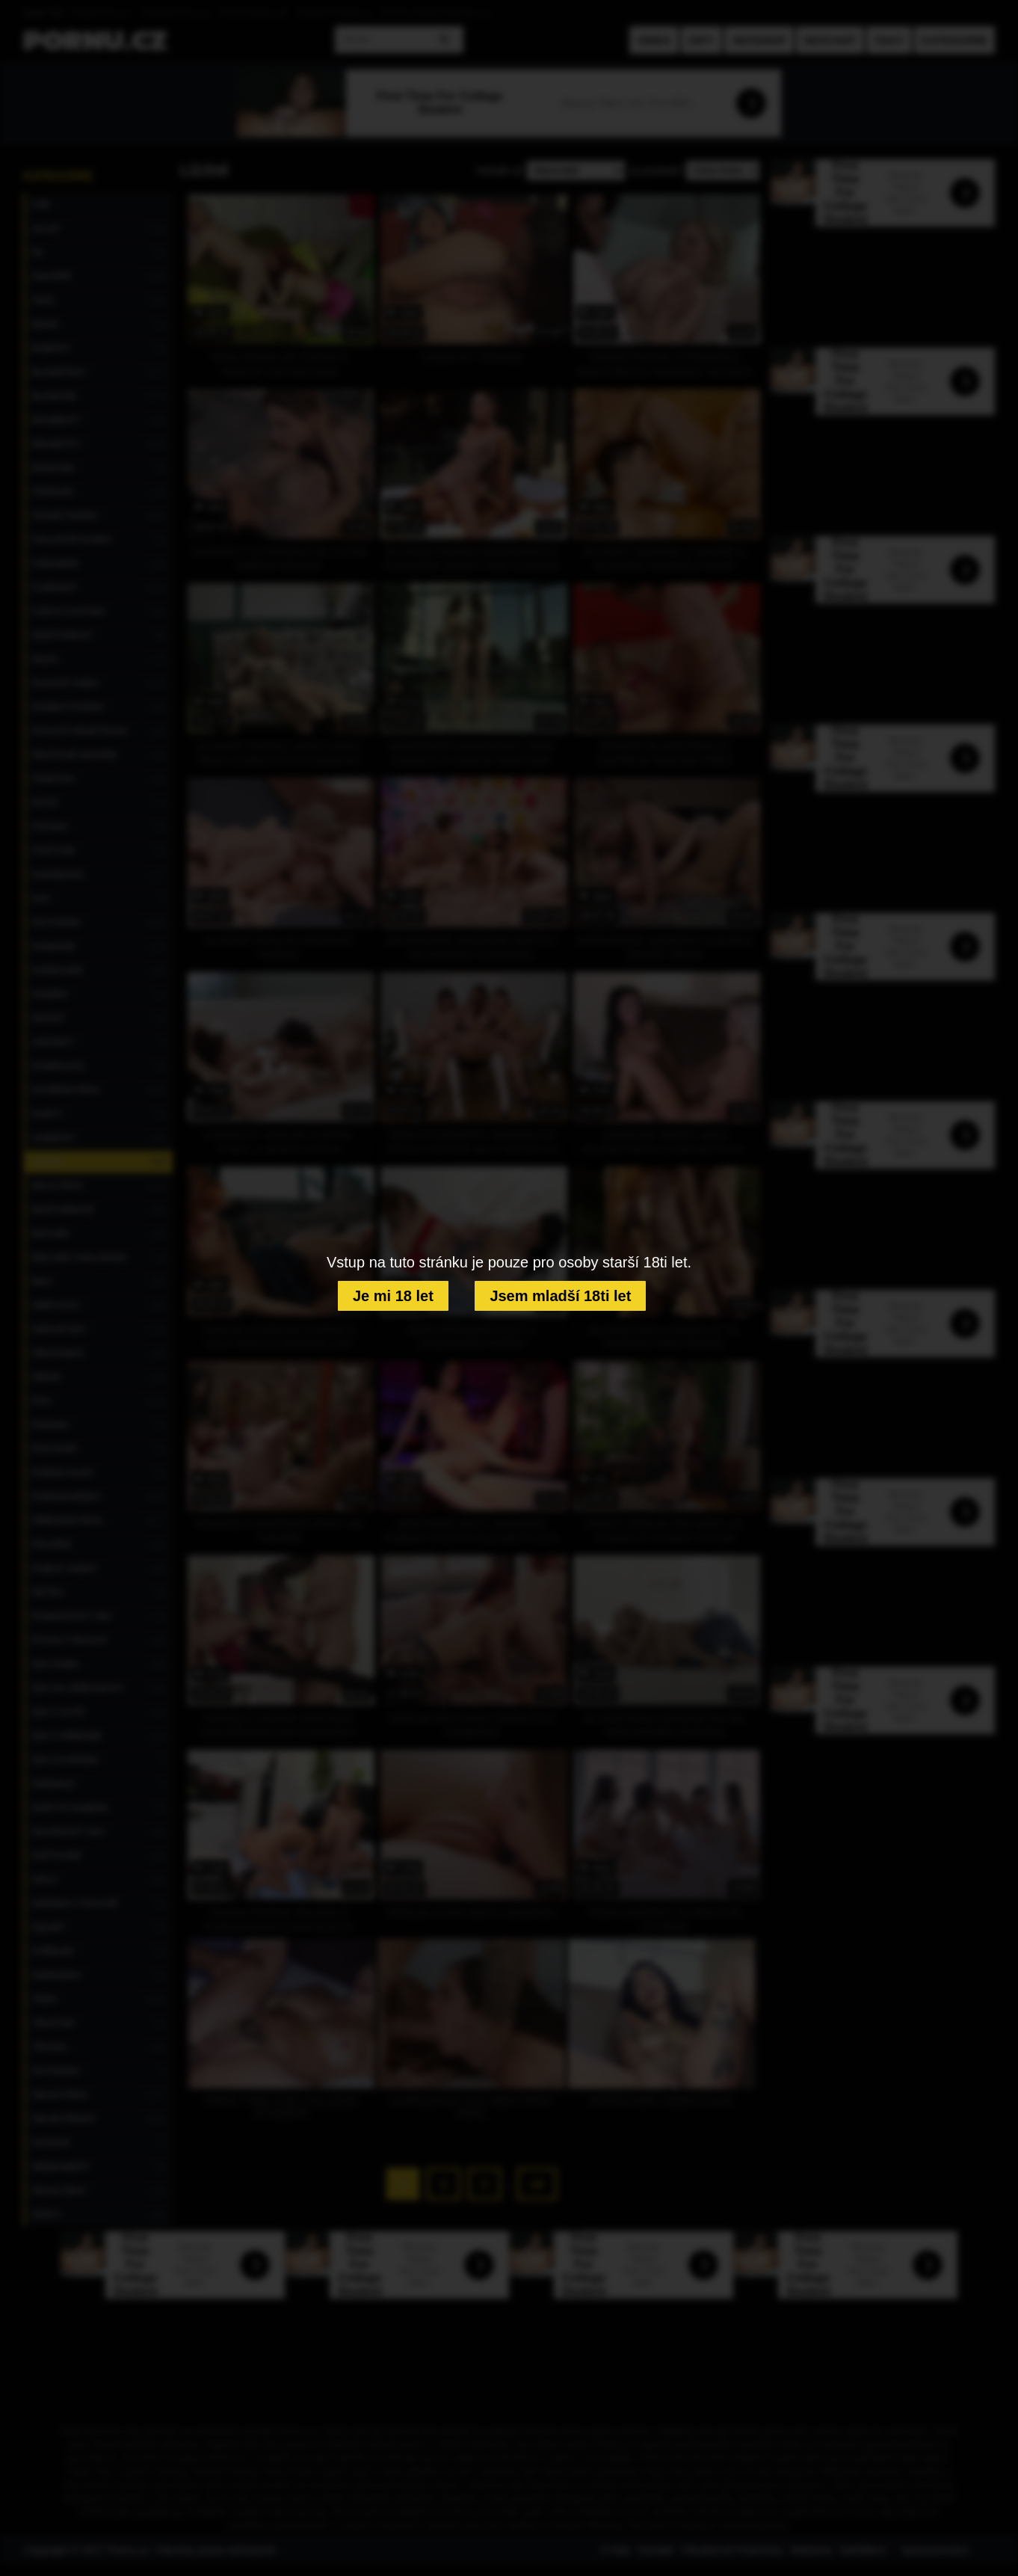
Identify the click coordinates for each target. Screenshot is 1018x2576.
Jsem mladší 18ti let (560, 1296)
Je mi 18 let (393, 1296)
